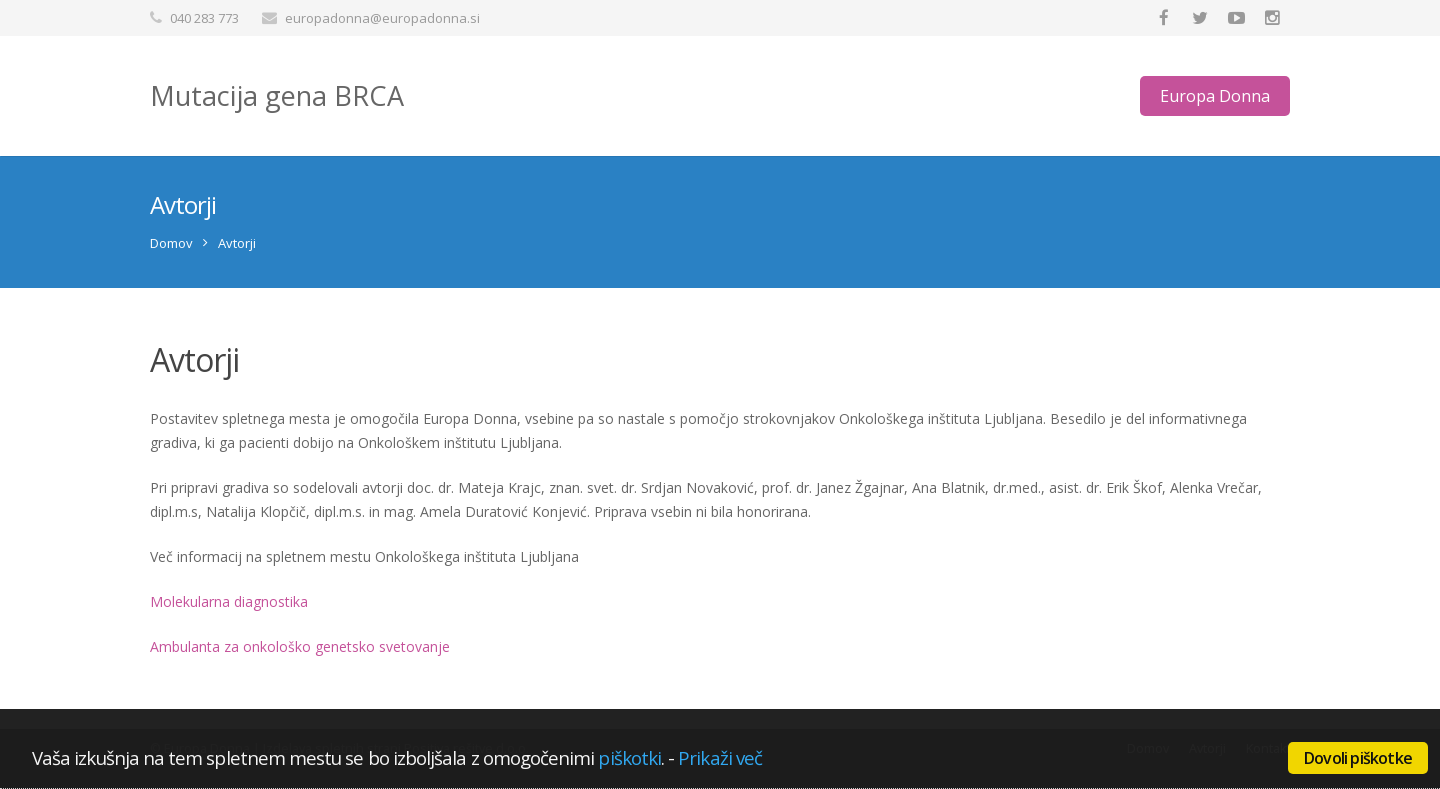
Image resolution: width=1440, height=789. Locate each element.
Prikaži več (720, 757)
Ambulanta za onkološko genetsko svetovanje (300, 646)
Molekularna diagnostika (229, 601)
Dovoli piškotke (1358, 758)
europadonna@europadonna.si (382, 18)
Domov (171, 243)
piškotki (629, 757)
